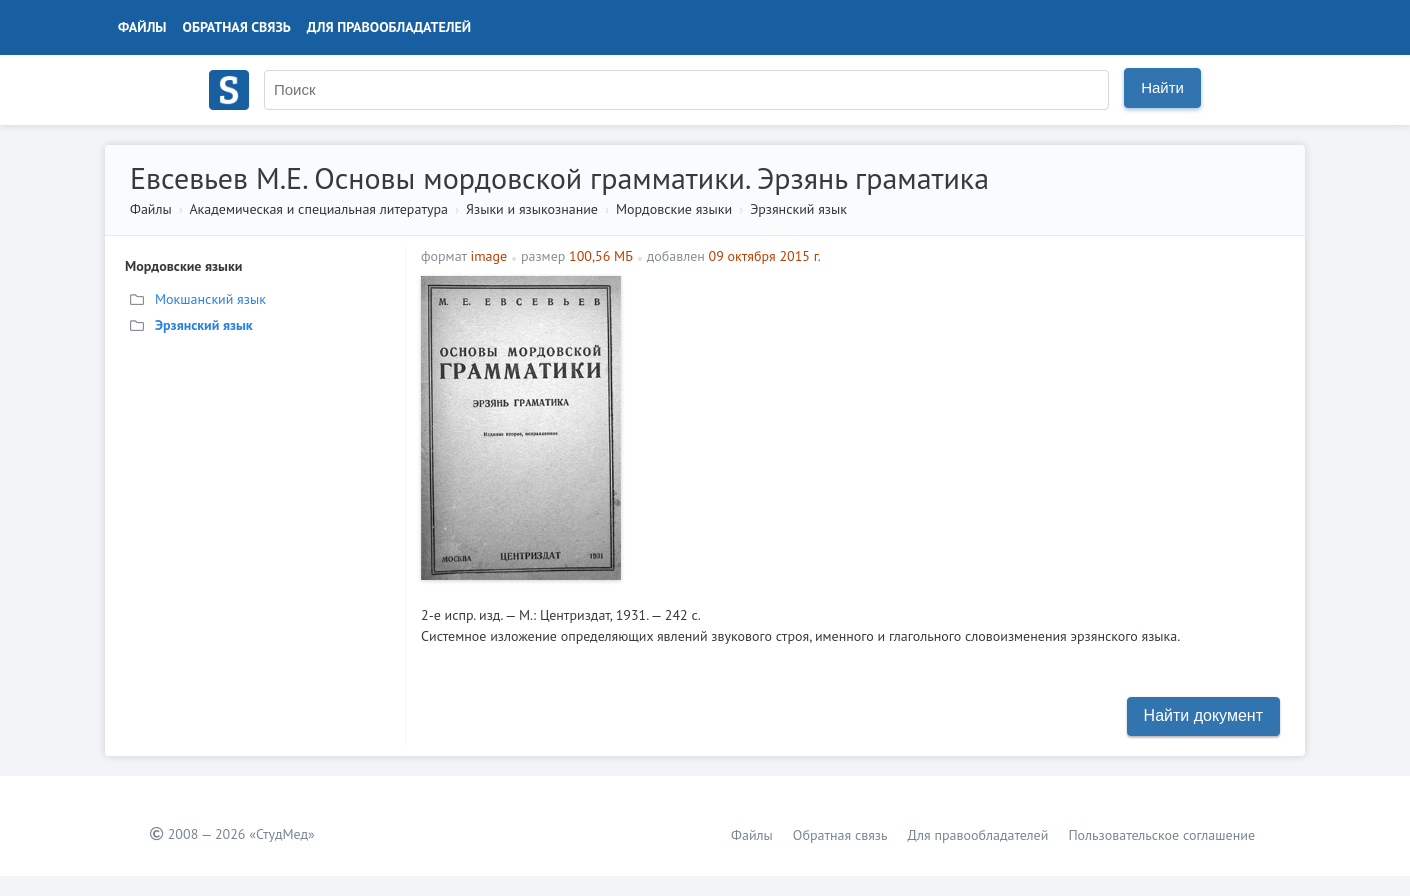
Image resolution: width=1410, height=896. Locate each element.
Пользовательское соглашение (1161, 835)
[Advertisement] (960, 416)
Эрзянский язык (798, 209)
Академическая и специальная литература (318, 209)
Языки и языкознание (532, 209)
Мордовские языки (674, 209)
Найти (1162, 87)
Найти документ (1203, 715)
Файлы (142, 27)
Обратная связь (237, 27)
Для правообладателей (389, 27)
